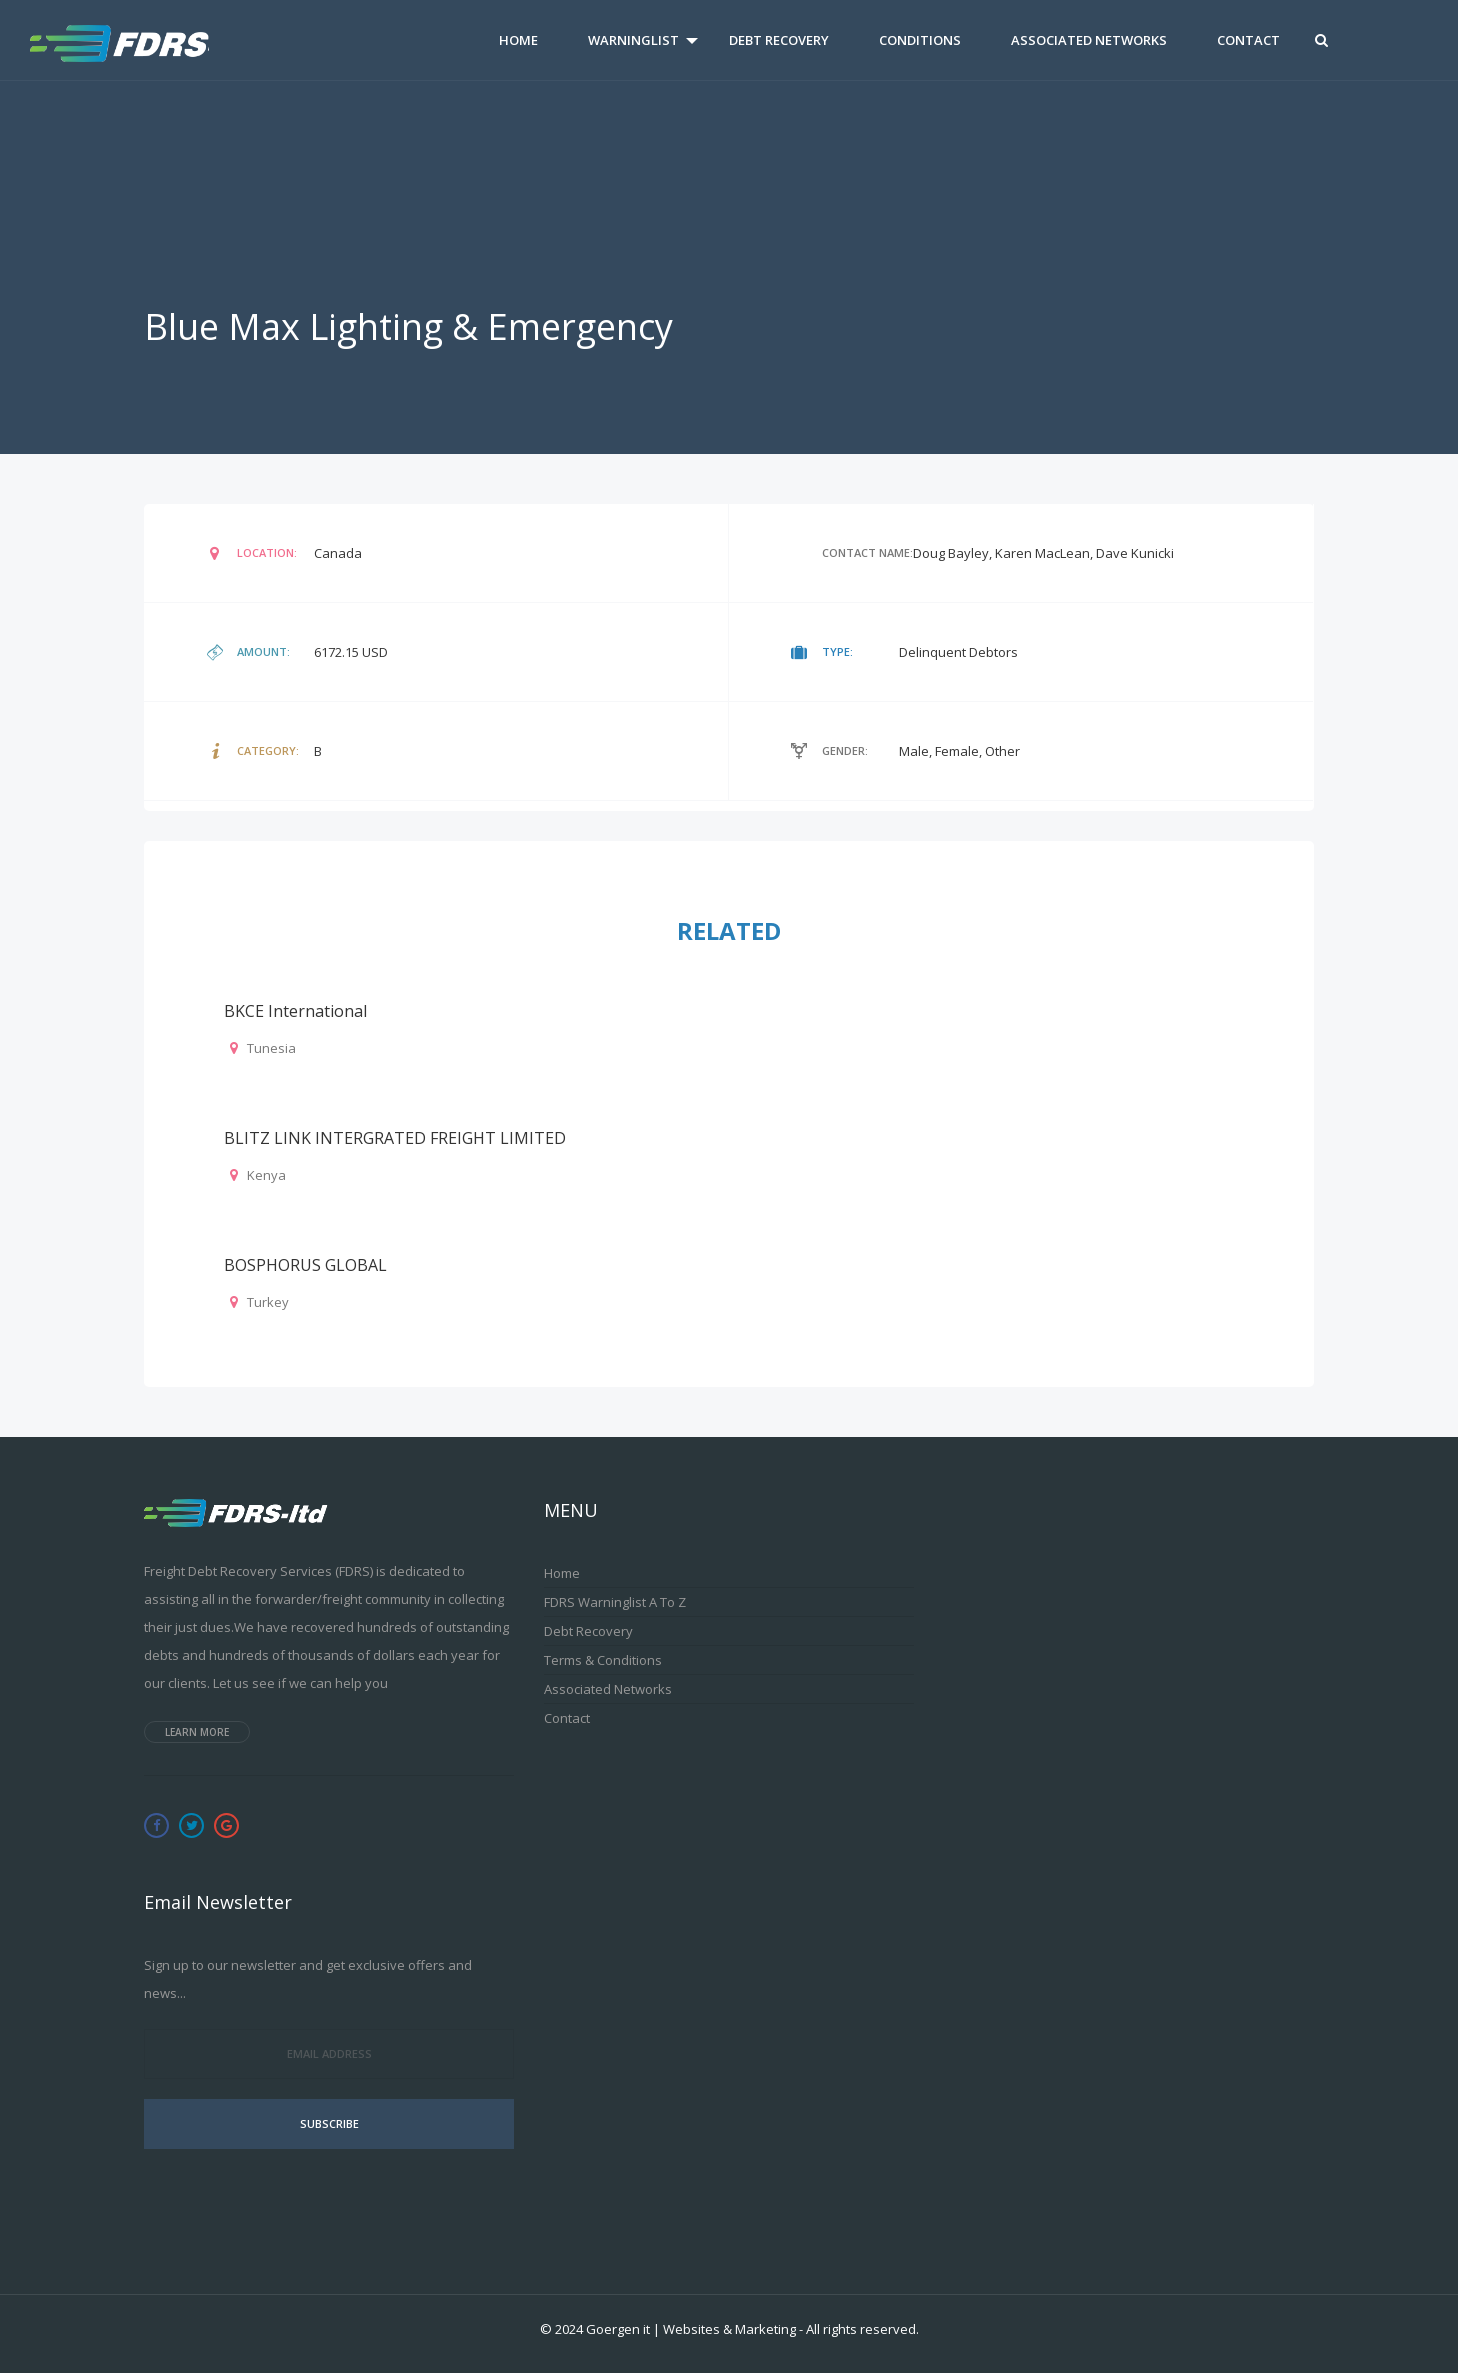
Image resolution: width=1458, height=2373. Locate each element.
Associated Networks (1089, 40)
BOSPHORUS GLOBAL (305, 1265)
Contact (1248, 40)
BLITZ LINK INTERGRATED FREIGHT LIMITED (395, 1138)
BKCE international (295, 1011)
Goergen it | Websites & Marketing (691, 2329)
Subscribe (329, 2123)
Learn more (197, 1732)
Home (518, 40)
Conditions (920, 40)
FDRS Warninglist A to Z (615, 1602)
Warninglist (633, 40)
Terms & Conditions (603, 1660)
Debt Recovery (779, 40)
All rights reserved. (862, 2329)
